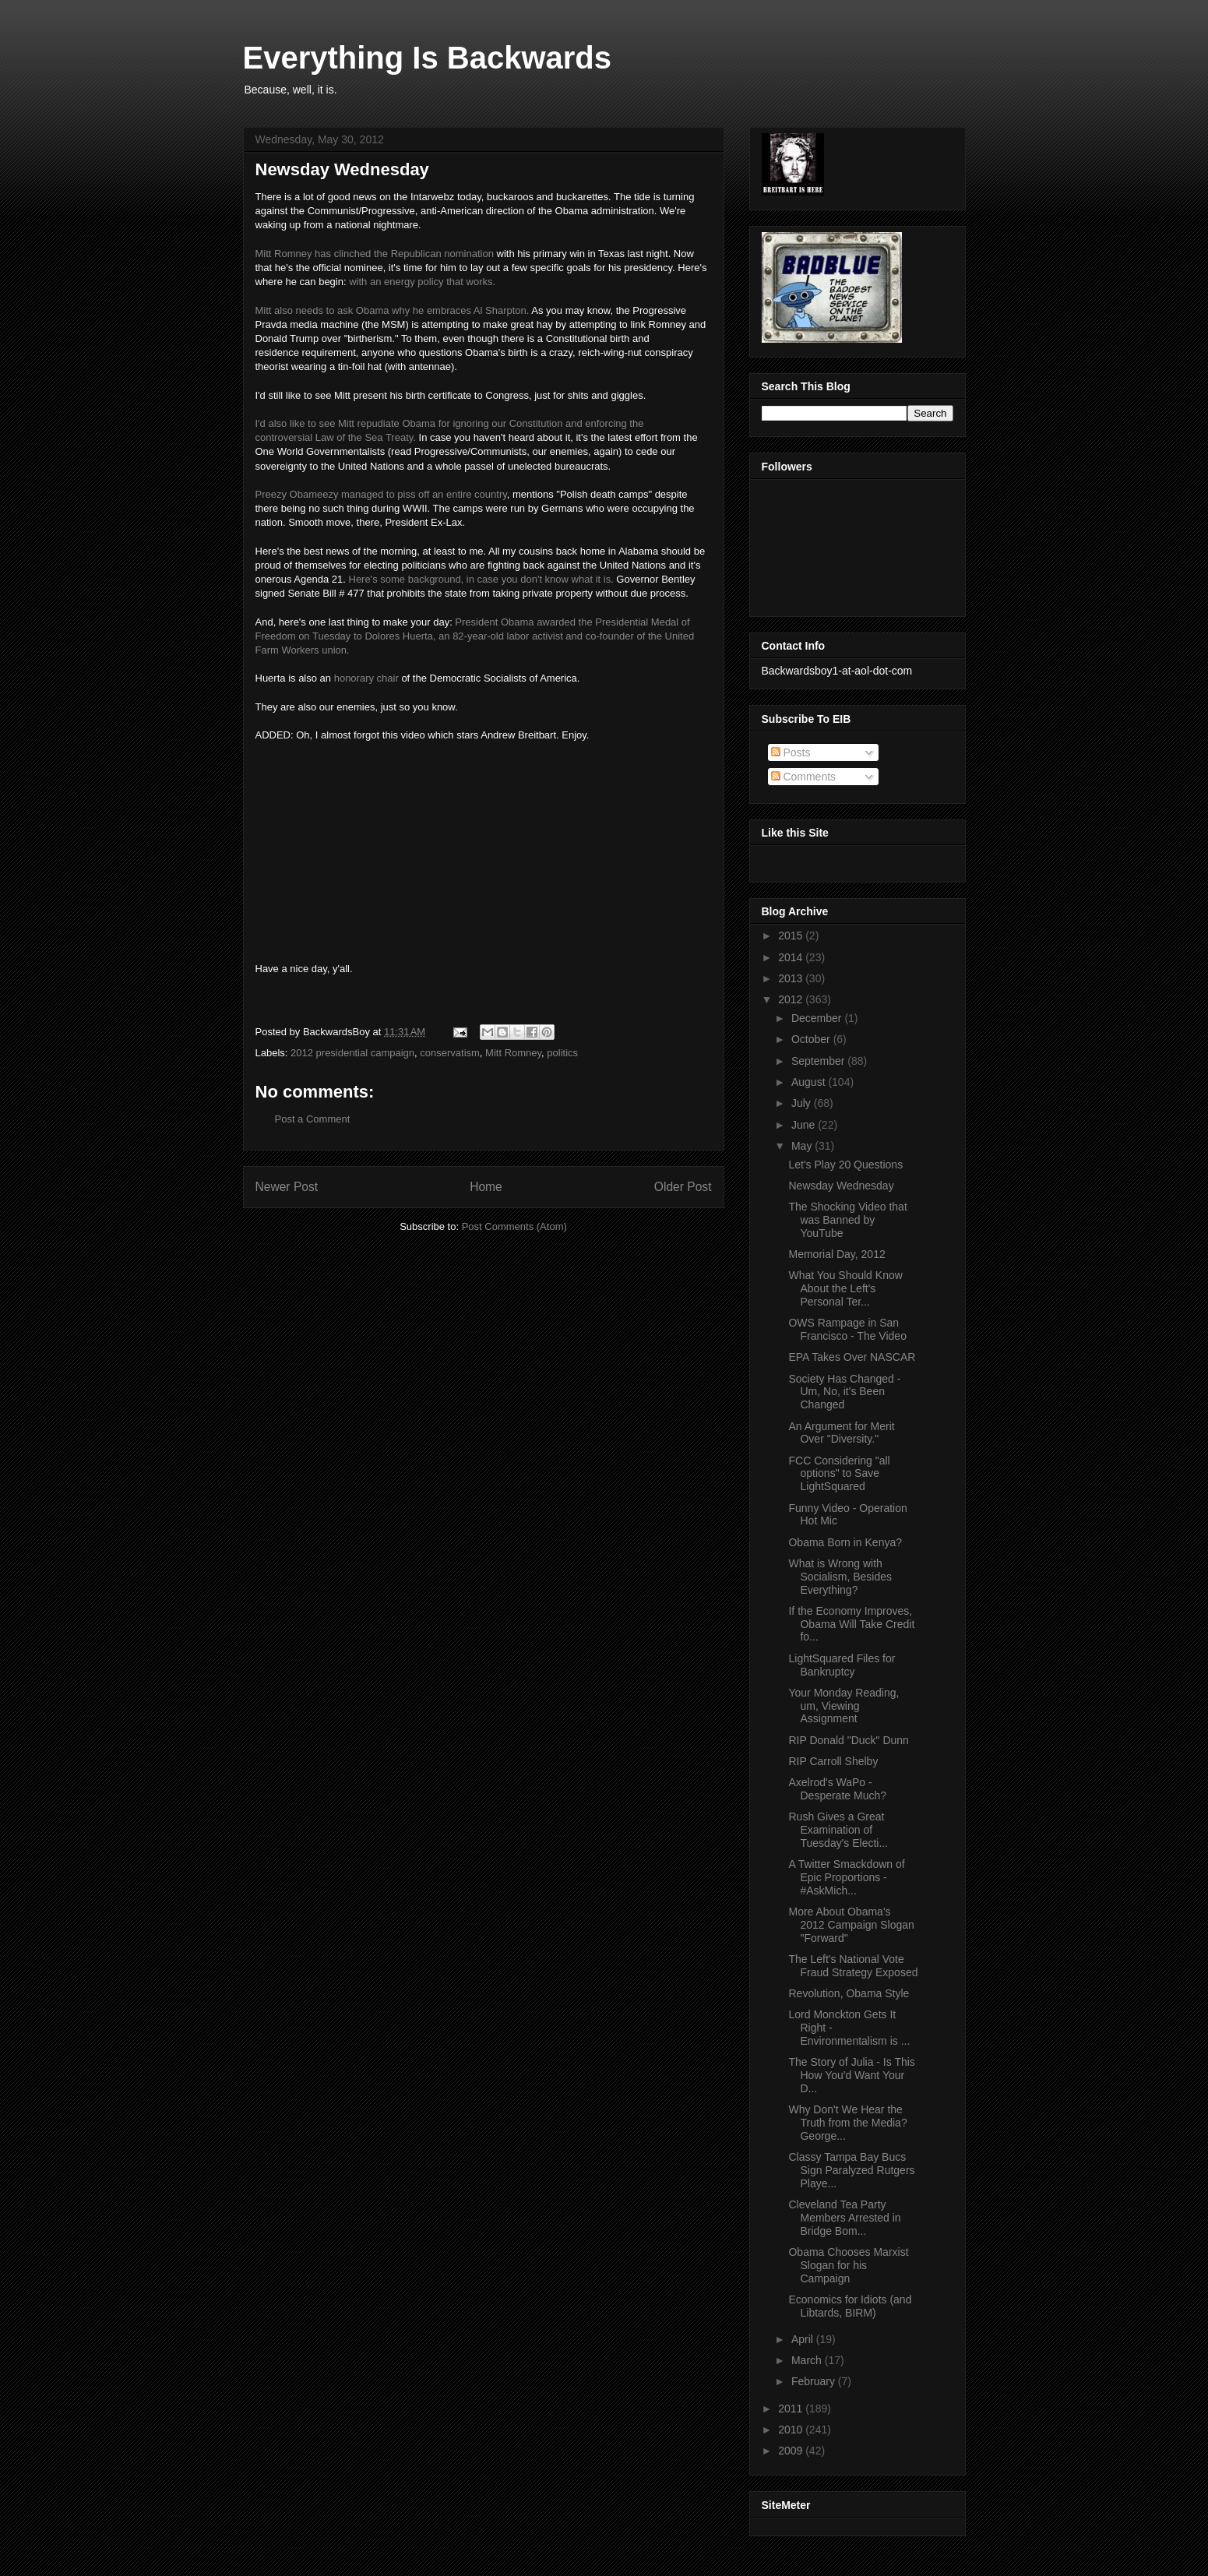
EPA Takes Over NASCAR (851, 1357)
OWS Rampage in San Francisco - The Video (847, 1329)
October (812, 1039)
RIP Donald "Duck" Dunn (848, 1740)
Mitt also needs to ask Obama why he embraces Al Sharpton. (392, 310)
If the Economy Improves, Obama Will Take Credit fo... (851, 1624)
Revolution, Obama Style (848, 1993)
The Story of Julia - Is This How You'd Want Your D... (851, 2075)
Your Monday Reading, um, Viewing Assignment (843, 1705)
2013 (791, 978)
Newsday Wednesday (840, 1185)
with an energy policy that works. (422, 281)
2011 (791, 2408)
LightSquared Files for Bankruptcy (841, 1665)
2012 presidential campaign (352, 1053)
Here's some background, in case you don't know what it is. (481, 579)
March (808, 2360)
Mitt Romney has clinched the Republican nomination (374, 253)
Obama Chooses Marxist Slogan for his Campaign (848, 2265)
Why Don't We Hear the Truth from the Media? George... (847, 2122)
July (802, 1103)
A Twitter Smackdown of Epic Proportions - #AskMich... (846, 1877)
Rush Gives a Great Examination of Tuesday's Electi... (838, 1829)
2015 (791, 935)
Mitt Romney (513, 1053)
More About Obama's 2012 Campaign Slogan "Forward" (851, 1924)
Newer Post (287, 1186)
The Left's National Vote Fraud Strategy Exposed (852, 1966)
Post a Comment (312, 1119)
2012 (791, 999)
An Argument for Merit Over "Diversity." (841, 1433)
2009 (791, 2450)
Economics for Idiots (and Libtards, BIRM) (849, 2306)
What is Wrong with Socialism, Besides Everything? (840, 1576)
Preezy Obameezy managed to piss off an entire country (381, 494)
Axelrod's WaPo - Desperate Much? (837, 1789)
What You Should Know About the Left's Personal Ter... (845, 1288)
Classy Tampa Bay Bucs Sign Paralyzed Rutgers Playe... (851, 2170)
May (803, 1146)
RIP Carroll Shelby (833, 1761)
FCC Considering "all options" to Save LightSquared (838, 1473)
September (819, 1061)
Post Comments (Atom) (514, 1226)
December (817, 1018)
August (809, 1082)
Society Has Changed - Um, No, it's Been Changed (844, 1392)
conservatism (450, 1053)
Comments (803, 776)
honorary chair (366, 678)
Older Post (683, 1186)
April (803, 2339)
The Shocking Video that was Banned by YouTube (847, 1219)
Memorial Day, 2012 (836, 1254)
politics (562, 1053)
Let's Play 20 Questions (845, 1164)
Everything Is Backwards (427, 58)
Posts (791, 752)
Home (486, 1186)
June (804, 1125)
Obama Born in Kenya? (845, 1542)
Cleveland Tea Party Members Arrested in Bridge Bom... (844, 2217)
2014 (791, 957)
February (814, 2381)
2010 (791, 2429)
